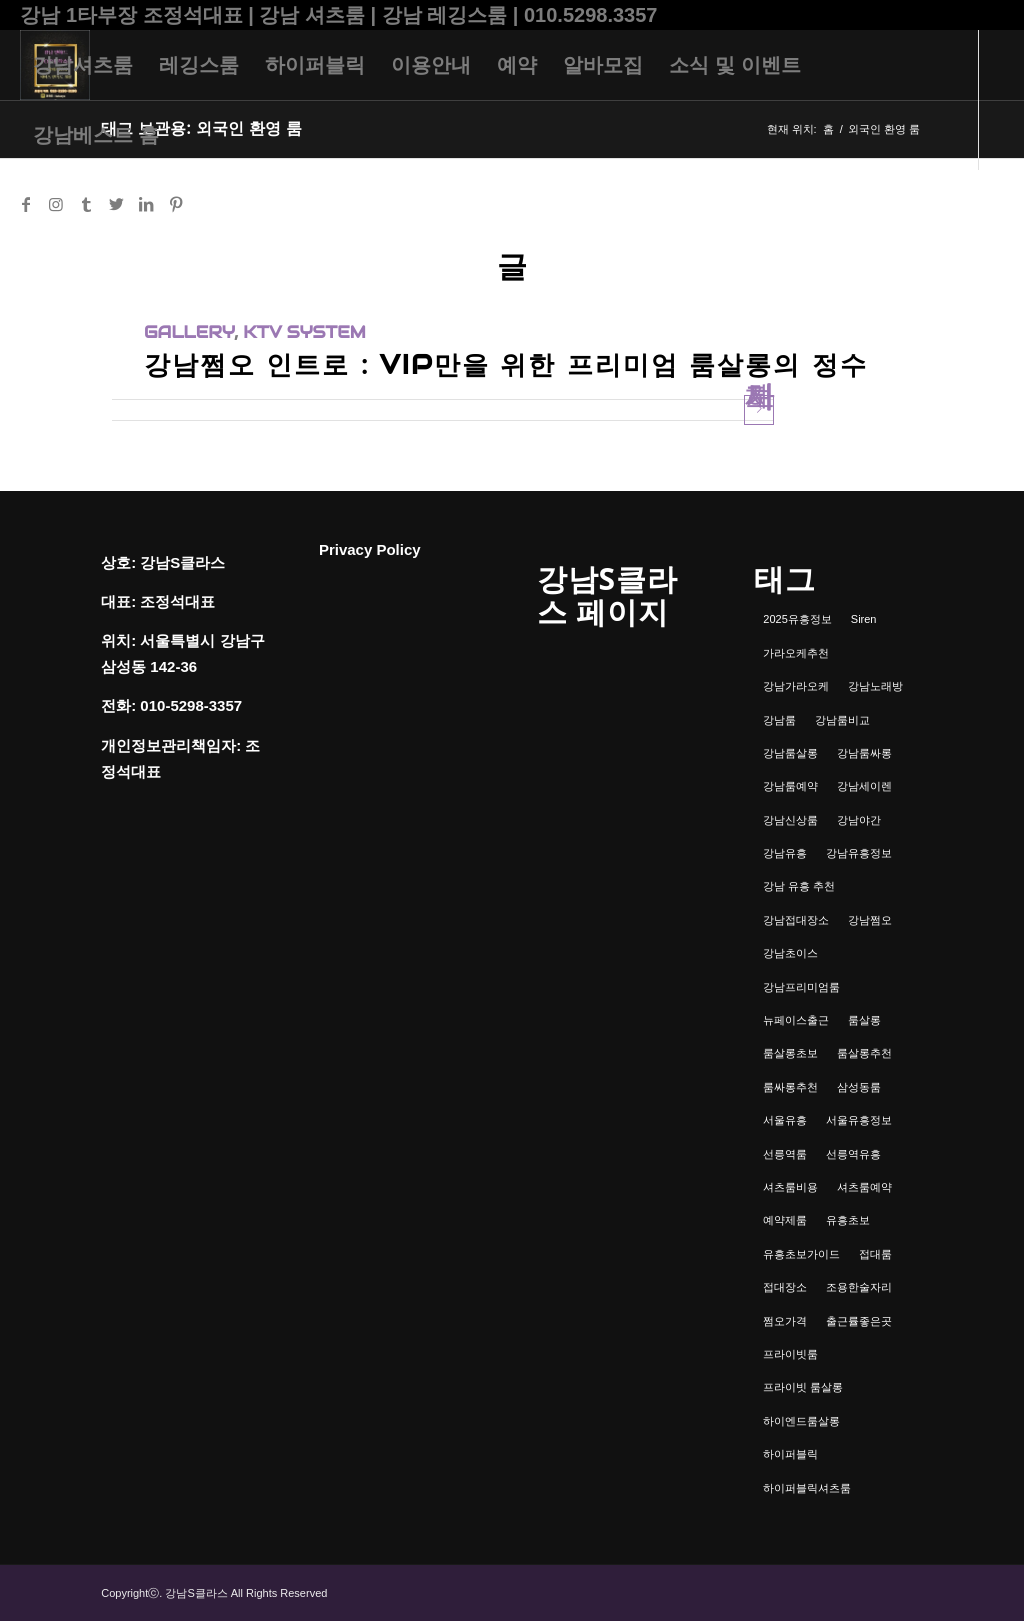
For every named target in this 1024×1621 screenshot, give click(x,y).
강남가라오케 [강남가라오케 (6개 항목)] (796, 686)
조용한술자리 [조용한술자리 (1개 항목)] (859, 1287)
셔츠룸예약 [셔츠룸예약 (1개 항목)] (864, 1187)
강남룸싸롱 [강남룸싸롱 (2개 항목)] (864, 753)
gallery (189, 332)
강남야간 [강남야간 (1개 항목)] (859, 820)
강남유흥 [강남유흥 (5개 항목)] (785, 853)
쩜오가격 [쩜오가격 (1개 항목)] (785, 1321)
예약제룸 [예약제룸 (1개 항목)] (785, 1220)
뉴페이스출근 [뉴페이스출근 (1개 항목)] (796, 1020)
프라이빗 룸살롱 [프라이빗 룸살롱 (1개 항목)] (803, 1387)
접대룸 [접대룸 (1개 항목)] (875, 1254)
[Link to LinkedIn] (146, 204)
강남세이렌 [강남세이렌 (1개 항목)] (864, 786)
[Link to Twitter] (116, 204)
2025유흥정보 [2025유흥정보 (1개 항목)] (797, 619)
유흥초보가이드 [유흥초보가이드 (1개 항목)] (801, 1254)
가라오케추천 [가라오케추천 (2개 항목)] (796, 653)
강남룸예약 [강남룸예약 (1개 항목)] (790, 786)
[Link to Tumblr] (86, 204)
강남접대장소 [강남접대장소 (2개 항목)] (796, 920)
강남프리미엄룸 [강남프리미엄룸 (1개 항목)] (801, 987)
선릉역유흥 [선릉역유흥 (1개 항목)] (853, 1154)
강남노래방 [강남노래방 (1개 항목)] (875, 686)
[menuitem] (83, 65)
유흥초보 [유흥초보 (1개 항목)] (848, 1220)
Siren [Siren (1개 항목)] (864, 619)
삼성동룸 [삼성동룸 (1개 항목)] (859, 1087)
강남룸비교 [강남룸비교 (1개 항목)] (842, 720)
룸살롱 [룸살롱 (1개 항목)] (864, 1020)
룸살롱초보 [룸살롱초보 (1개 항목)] (790, 1053)
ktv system (304, 332)
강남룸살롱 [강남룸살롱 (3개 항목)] (790, 753)
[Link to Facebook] (26, 204)
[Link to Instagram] (56, 204)
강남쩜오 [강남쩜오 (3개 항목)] (870, 920)
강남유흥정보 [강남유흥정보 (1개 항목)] (859, 853)
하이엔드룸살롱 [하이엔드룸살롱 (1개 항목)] (801, 1421)
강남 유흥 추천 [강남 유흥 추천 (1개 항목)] (799, 886)
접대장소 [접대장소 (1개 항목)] (785, 1287)
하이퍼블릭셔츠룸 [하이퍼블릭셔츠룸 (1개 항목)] (807, 1488)
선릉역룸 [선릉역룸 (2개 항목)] (785, 1154)
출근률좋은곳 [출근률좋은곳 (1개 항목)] (859, 1321)
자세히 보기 (759, 409)
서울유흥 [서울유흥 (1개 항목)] (785, 1120)
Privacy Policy (370, 549)
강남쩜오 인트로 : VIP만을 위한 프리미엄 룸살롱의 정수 (506, 364)
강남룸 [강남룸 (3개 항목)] (779, 720)
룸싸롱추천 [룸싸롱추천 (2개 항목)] (790, 1087)
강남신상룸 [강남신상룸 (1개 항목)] (790, 820)
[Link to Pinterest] (176, 204)
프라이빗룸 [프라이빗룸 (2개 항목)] (790, 1354)
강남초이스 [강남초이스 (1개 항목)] (790, 953)
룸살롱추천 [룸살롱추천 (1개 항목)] (864, 1053)
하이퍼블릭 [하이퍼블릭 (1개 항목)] (790, 1454)
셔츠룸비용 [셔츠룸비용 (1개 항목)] (790, 1187)
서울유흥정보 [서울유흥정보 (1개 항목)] (859, 1120)
